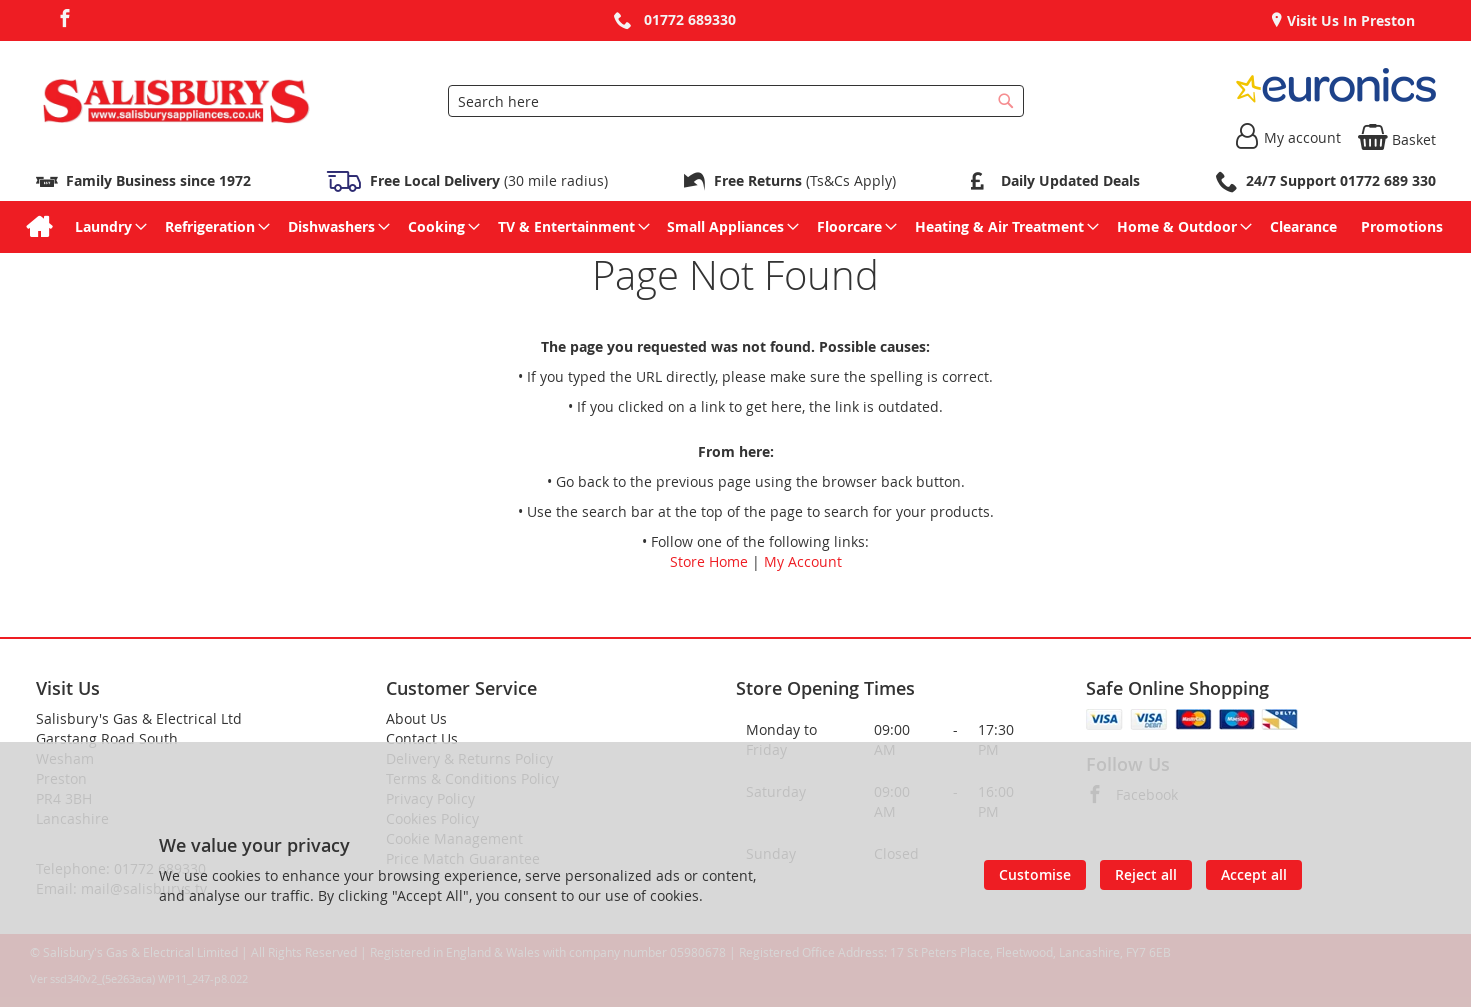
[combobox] (736, 101)
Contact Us (422, 738)
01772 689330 (690, 19)
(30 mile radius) (487, 180)
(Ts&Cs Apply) (805, 180)
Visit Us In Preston (1349, 20)
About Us (416, 718)
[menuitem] (39, 227)
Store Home (709, 561)
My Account (803, 561)
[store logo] (176, 101)
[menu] (736, 227)
